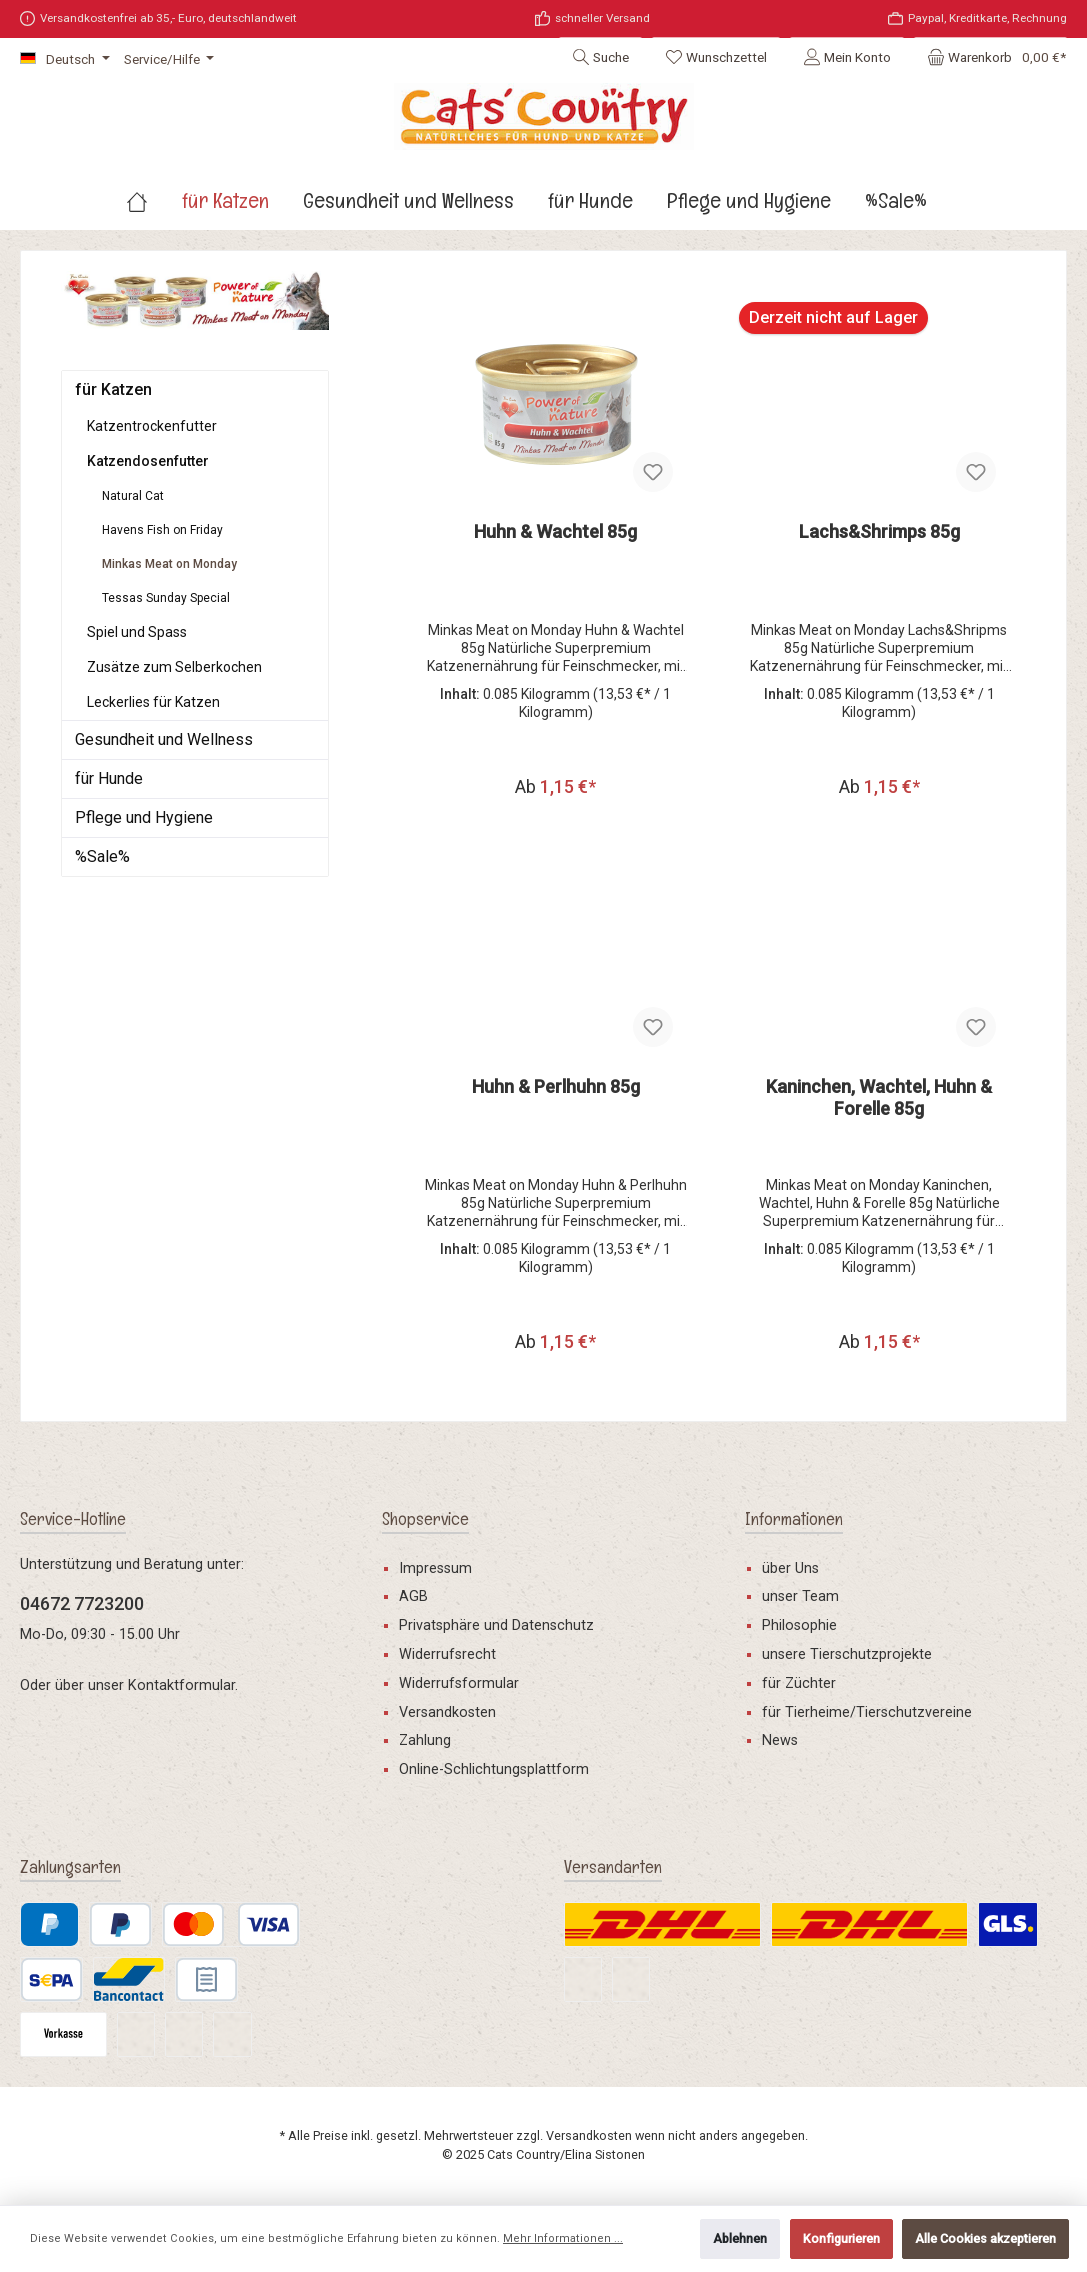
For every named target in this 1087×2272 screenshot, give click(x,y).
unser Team (800, 1596)
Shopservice (425, 1518)
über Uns (790, 1568)
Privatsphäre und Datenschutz (496, 1625)
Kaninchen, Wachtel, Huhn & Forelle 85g (879, 1099)
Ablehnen (740, 2238)
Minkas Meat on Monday (169, 564)
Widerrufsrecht (447, 1654)
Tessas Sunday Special (166, 598)
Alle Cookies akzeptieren (985, 2238)
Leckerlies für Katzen (153, 702)
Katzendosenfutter (148, 461)
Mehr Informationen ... (563, 2238)
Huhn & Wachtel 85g (555, 531)
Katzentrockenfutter (152, 426)
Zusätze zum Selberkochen (174, 667)
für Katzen (113, 389)
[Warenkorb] (990, 57)
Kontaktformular (181, 1685)
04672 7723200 (82, 1603)
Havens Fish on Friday (162, 530)
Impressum (435, 1568)
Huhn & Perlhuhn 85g (556, 1088)
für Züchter (799, 1683)
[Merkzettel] (716, 57)
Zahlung (425, 1740)
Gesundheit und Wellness (164, 739)
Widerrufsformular (459, 1683)
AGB (413, 1596)
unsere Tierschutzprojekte (847, 1654)
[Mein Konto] (847, 57)
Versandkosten (447, 1712)
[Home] (154, 200)
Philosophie (799, 1625)
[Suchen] (600, 57)
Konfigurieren (841, 2238)
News (780, 1740)
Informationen (794, 1518)
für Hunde (109, 778)
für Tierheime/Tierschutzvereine (867, 1712)
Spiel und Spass (137, 632)
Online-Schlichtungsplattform (494, 1769)
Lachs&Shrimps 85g (879, 531)
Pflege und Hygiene (144, 817)
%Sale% (102, 856)
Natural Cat (133, 496)
